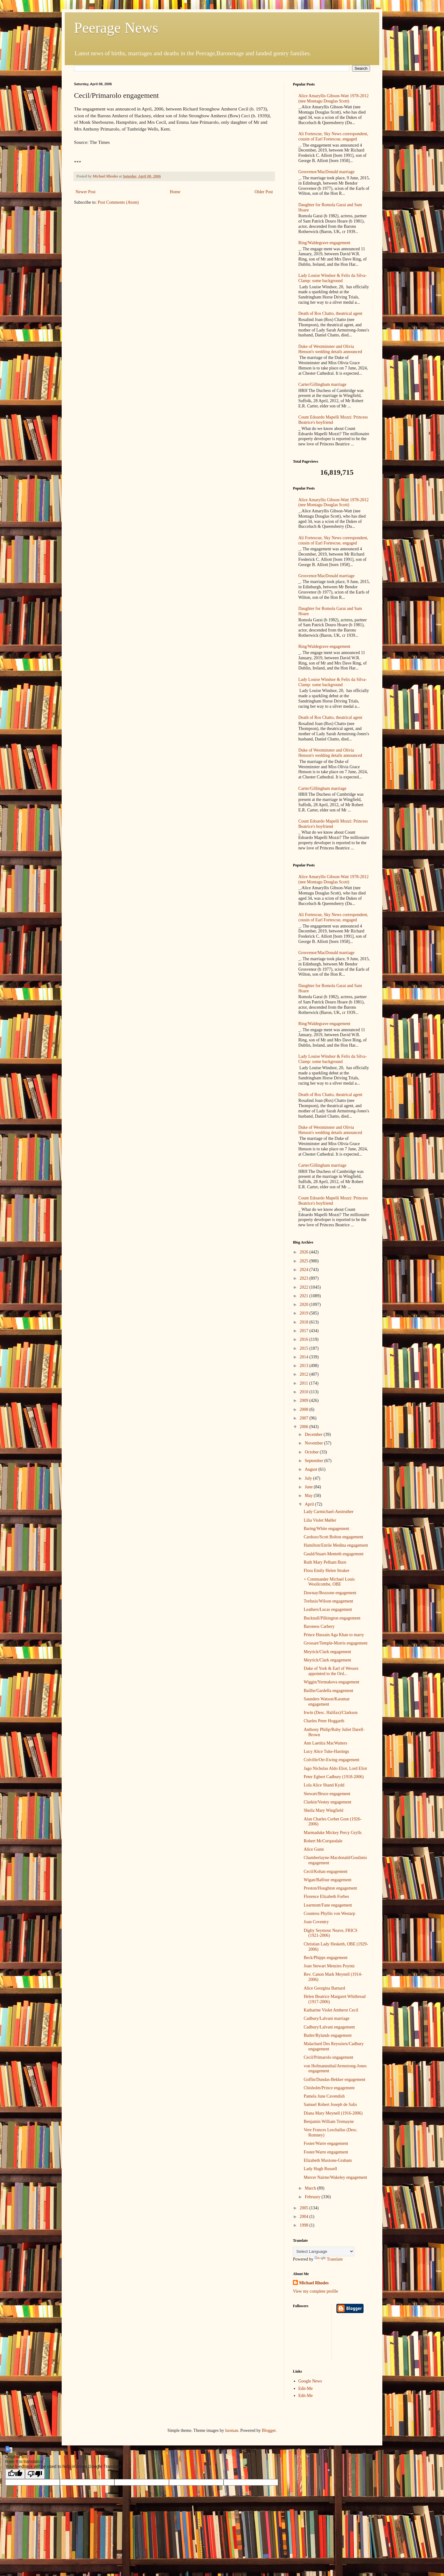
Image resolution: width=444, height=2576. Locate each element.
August (311, 1469)
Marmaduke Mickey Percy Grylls (333, 1832)
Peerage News (116, 27)
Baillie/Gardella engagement (328, 1690)
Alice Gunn (314, 1849)
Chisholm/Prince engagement (329, 2088)
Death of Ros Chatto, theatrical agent (330, 313)
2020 (305, 1304)
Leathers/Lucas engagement (328, 1609)
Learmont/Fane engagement (328, 1905)
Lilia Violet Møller (320, 1520)
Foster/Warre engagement (326, 2143)
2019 (305, 1313)
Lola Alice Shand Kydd (324, 1785)
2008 (305, 1409)
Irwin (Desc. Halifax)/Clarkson (331, 1712)
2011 (304, 1383)
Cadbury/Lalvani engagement (329, 2027)
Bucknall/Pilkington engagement (332, 1618)
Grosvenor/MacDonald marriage (326, 171)
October (312, 1452)
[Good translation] (15, 2474)
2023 (305, 1278)
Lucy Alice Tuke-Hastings (326, 1751)
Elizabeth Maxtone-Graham (328, 2160)
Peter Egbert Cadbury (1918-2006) (334, 1776)
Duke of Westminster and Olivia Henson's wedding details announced (330, 349)
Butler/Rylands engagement (328, 2035)
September (314, 1460)
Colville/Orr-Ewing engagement (332, 1759)
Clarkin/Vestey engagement (327, 1802)
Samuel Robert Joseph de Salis (330, 2104)
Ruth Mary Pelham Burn (325, 1562)
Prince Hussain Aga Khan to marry (334, 1634)
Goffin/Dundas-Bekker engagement (334, 2079)
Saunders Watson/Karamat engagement (326, 1702)
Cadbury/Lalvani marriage (326, 2018)
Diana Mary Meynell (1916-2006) (333, 2113)
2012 (305, 1374)
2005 (305, 2208)
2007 (305, 1418)
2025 (305, 1261)
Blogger (268, 2430)
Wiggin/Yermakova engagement (331, 1682)
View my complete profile (315, 2291)
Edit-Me (305, 2388)
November (314, 1443)
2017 (305, 1330)
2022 (305, 1287)
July (309, 1478)
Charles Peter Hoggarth (324, 1721)
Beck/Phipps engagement (325, 1957)
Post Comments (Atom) (118, 202)
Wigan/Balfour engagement (328, 1880)
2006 (305, 1426)
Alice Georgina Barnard (324, 1988)
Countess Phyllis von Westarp (329, 1913)
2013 (305, 1365)
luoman (231, 2430)
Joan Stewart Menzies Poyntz (329, 1966)
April (310, 1504)
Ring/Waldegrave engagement (324, 242)
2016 (305, 1339)
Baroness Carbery (319, 1626)
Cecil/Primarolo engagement (328, 2057)
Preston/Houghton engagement (330, 1888)
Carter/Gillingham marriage (322, 384)
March (311, 2188)
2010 (305, 1392)
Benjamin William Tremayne (329, 2121)
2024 (305, 1269)
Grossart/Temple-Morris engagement (336, 1643)
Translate (328, 2259)
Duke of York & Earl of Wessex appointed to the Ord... (331, 1671)
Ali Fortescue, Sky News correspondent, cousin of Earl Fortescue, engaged (333, 136)
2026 (305, 1252)
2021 (305, 1296)
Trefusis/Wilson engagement (328, 1601)
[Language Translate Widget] (323, 2251)
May (309, 1495)
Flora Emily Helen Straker (326, 1570)
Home (175, 192)
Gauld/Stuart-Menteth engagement (334, 1554)
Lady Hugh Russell (320, 2168)
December (314, 1434)
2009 (305, 1400)
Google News (310, 2381)
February (313, 2197)
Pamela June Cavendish (324, 2096)
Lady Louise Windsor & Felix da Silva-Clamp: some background (332, 278)
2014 (305, 1357)
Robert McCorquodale (323, 1841)
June (309, 1487)
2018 (305, 1322)
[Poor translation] (35, 2474)
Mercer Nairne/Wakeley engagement (335, 2177)
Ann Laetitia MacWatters (325, 1743)
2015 (305, 1348)
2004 (305, 2216)
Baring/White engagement (326, 1528)
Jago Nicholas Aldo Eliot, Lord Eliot (335, 1768)
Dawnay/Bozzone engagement (330, 1592)
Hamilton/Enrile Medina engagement (336, 1545)
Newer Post (86, 192)
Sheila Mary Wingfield (323, 1810)
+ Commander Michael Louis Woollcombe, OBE (329, 1582)
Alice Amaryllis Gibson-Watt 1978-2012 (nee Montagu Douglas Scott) (333, 98)
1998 (305, 2225)
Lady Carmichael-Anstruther (328, 1511)
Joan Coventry (316, 1921)
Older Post (264, 192)
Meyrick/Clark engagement (327, 1651)
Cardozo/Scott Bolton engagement (333, 1537)
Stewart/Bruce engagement (327, 1793)
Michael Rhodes (314, 2283)
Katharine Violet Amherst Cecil (331, 2010)
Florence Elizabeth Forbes (326, 1896)
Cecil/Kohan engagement (325, 1871)
